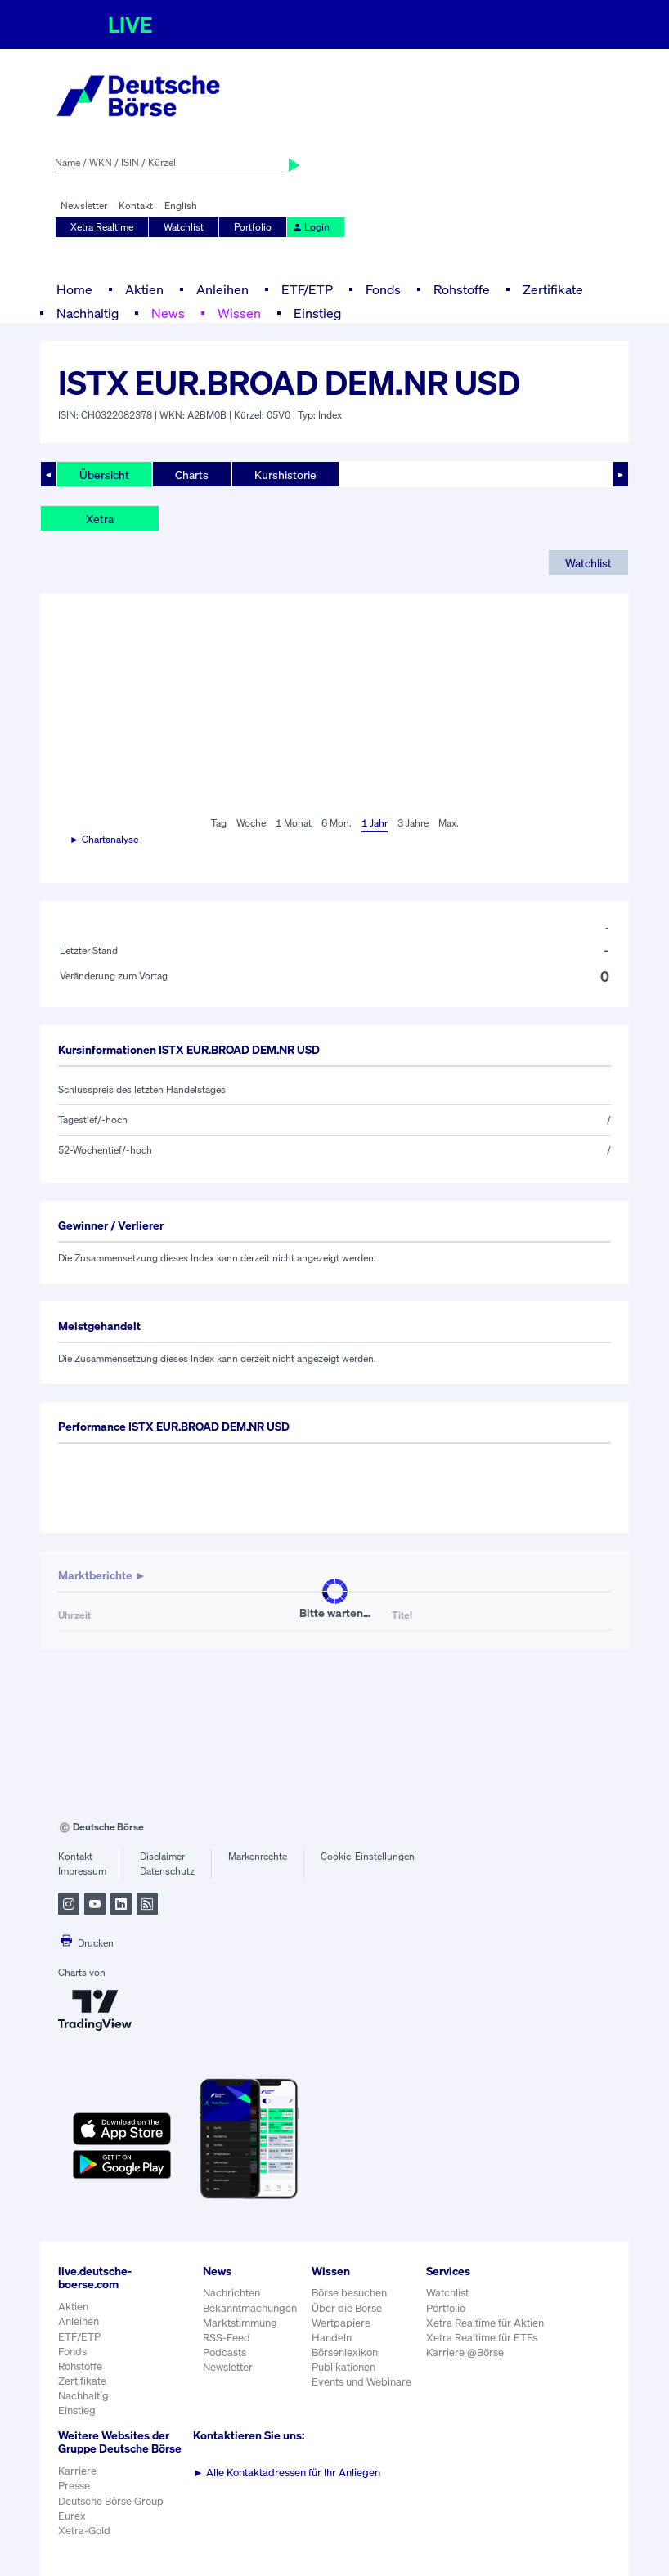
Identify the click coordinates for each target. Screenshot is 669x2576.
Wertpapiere (341, 2323)
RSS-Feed (226, 2338)
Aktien (144, 289)
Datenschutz (167, 1871)
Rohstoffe (461, 289)
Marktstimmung (240, 2323)
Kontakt (136, 205)
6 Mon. (336, 823)
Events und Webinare (361, 2382)
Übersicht (104, 474)
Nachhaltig (87, 313)
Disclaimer (162, 1856)
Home (74, 289)
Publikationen (343, 2367)
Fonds (383, 289)
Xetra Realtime (101, 227)
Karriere (77, 2471)
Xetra (100, 518)
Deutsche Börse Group (111, 2501)
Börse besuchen (349, 2293)
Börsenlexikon (345, 2352)
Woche (251, 823)
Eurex (72, 2516)
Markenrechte (257, 1856)
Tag (219, 823)
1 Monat (294, 823)
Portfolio (253, 227)
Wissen (239, 313)
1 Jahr (374, 823)
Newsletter (84, 205)
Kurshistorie (285, 474)
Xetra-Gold (84, 2531)
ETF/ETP (307, 289)
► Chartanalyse (104, 839)
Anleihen (222, 289)
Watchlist (184, 227)
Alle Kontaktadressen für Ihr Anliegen (286, 2473)
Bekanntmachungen (250, 2308)
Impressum (82, 1871)
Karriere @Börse (465, 2352)
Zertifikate (553, 289)
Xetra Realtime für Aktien (485, 2323)
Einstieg (317, 313)
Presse (74, 2486)
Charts (192, 474)
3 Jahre (413, 823)
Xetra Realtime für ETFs (481, 2338)
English (180, 205)
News (168, 313)
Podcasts (224, 2352)
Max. (448, 823)
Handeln (332, 2338)
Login (311, 227)
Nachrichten (231, 2293)
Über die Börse (347, 2308)
